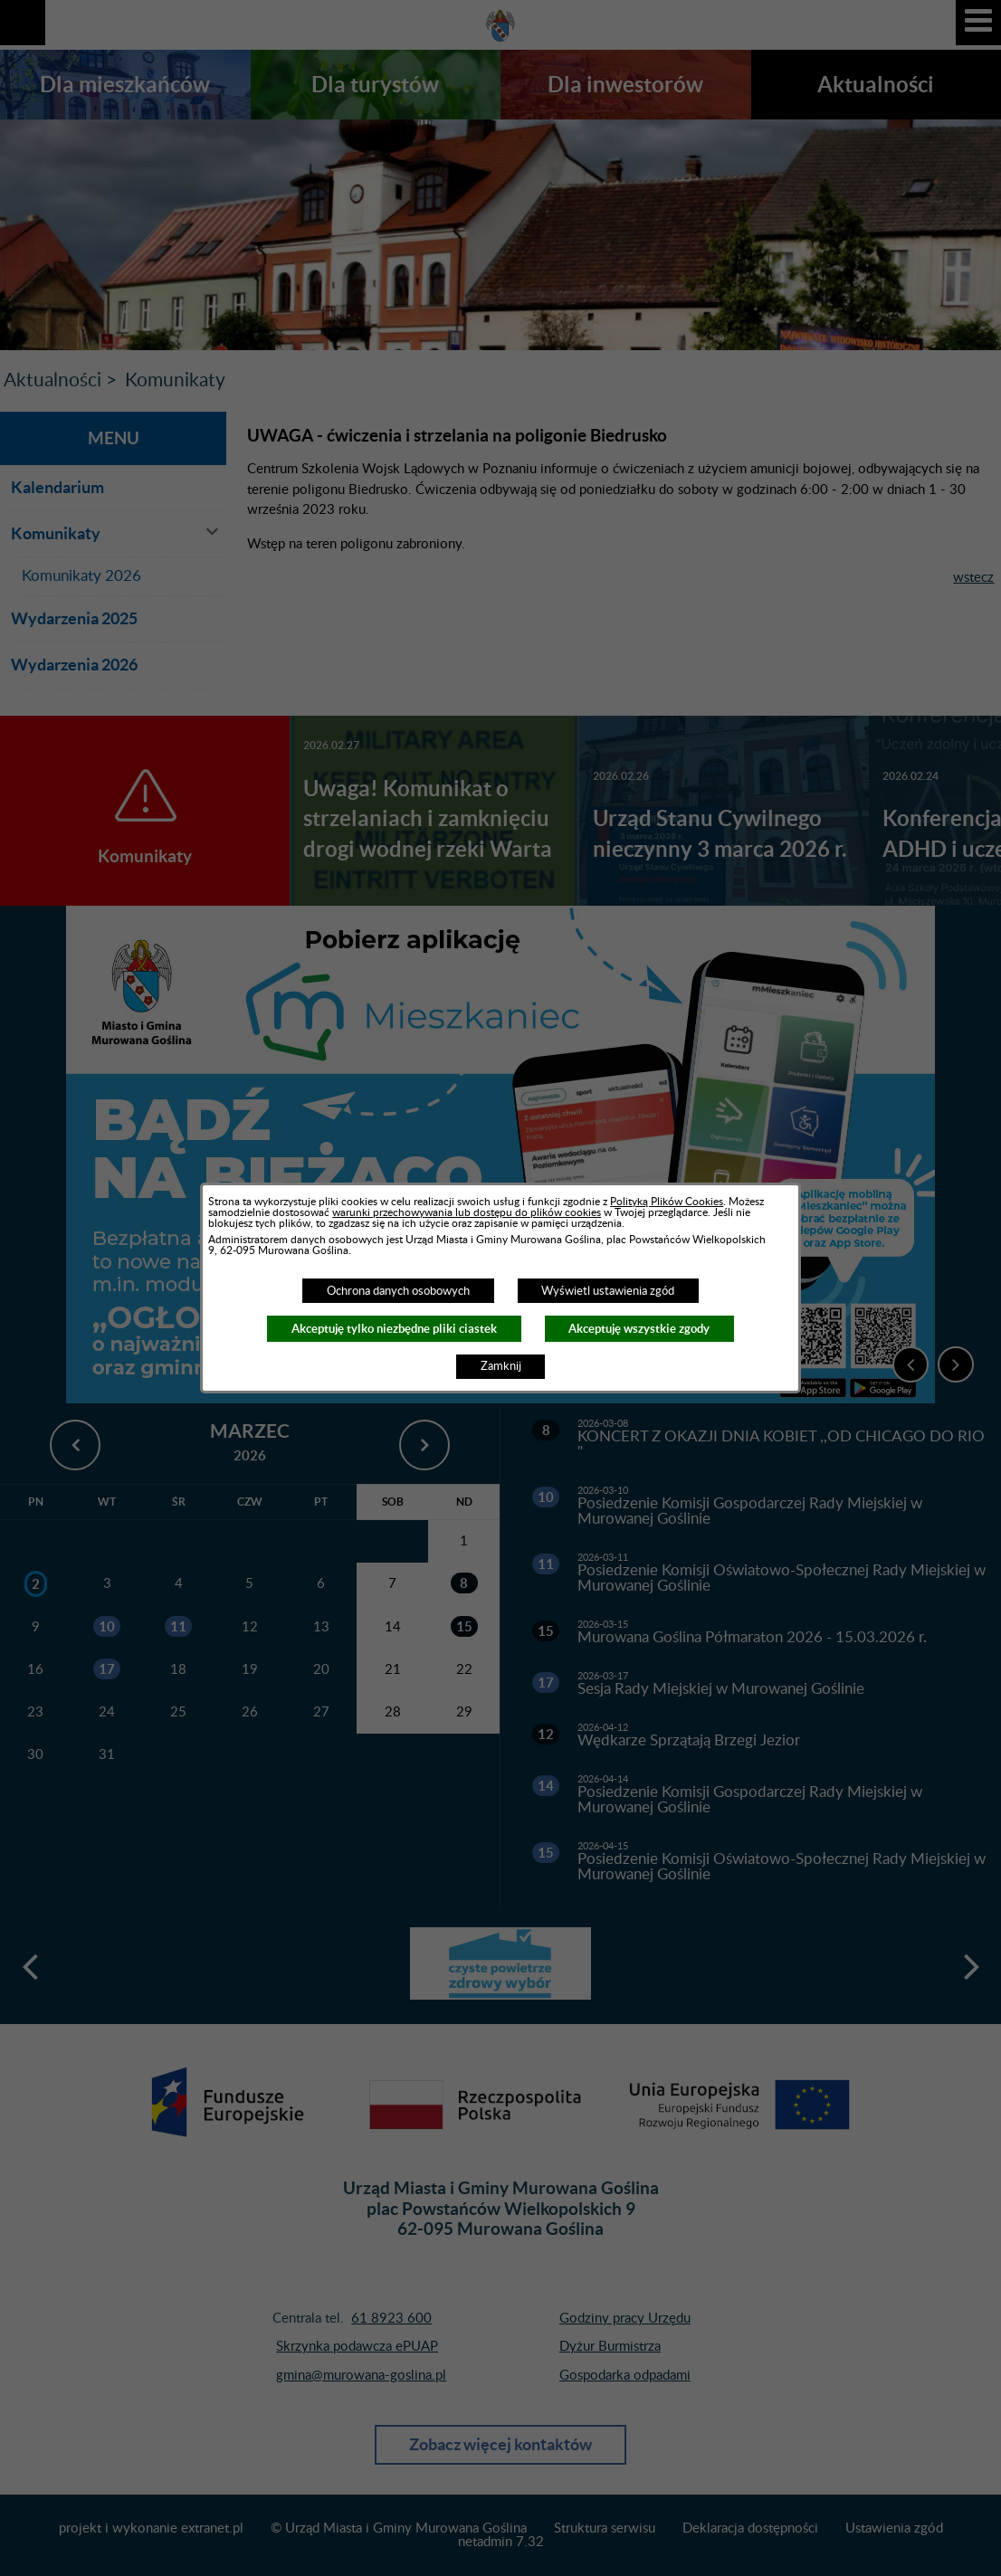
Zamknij (501, 1366)
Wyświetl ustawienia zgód (607, 1291)
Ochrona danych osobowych (398, 1291)
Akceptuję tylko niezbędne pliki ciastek (394, 1329)
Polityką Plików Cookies (666, 1201)
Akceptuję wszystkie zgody (639, 1329)
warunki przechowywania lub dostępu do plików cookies (466, 1212)
